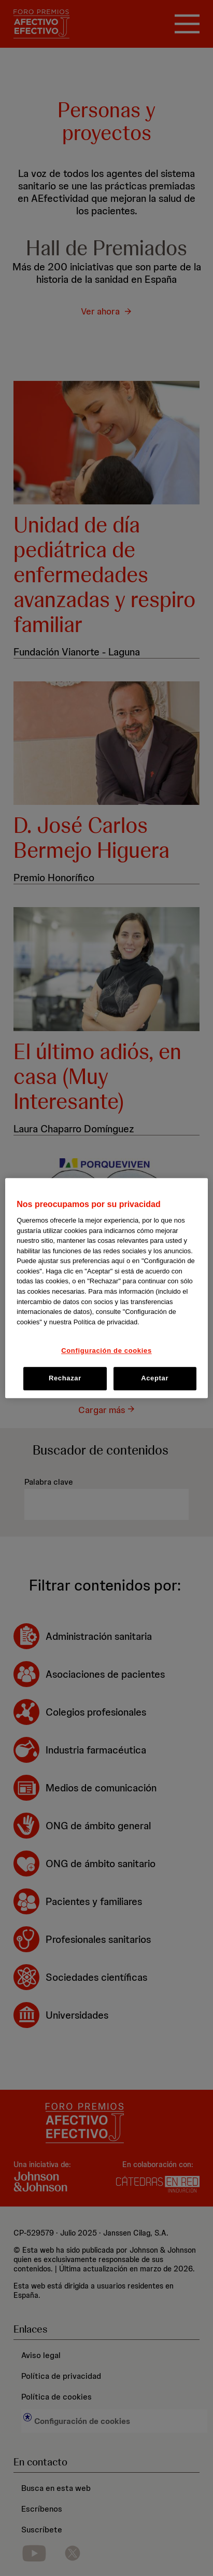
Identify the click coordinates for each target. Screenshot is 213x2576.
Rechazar (65, 1378)
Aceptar (154, 1378)
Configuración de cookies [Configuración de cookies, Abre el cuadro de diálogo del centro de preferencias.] (106, 1350)
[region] (106, 1288)
